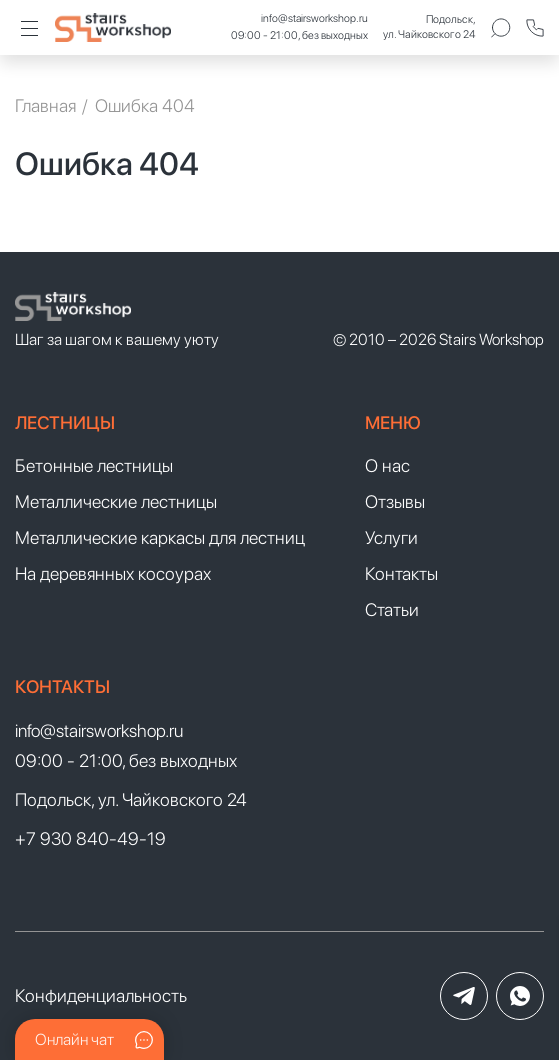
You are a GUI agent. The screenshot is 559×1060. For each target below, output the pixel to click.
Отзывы (395, 501)
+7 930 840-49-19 (90, 838)
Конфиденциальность (101, 995)
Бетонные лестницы (94, 465)
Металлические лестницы (116, 501)
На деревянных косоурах (113, 573)
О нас (387, 465)
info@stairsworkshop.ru (314, 18)
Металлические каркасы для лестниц (160, 537)
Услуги (391, 537)
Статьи (392, 609)
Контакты (401, 573)
